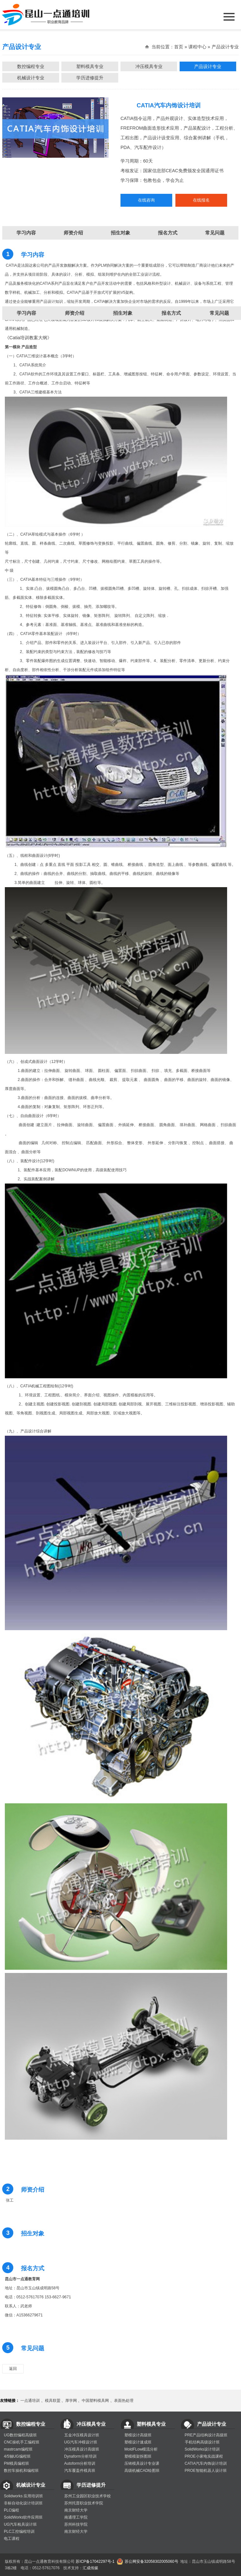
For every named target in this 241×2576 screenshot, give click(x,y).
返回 (13, 2368)
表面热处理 (123, 2400)
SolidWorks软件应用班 (23, 2517)
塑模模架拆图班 (138, 2456)
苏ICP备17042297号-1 (95, 2561)
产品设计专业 (207, 66)
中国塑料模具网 (95, 2400)
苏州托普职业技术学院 (83, 2503)
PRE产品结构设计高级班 (206, 2435)
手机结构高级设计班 (202, 2442)
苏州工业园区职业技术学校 (87, 2496)
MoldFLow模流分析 (141, 2449)
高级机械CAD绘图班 (142, 2470)
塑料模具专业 (89, 66)
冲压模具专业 (148, 66)
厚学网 (71, 2400)
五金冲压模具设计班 (81, 2435)
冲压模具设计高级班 (81, 2449)
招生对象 (122, 313)
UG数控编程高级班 (20, 2435)
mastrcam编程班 (18, 2449)
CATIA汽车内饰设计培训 (206, 2463)
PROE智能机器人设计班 (206, 2470)
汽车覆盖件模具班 (79, 2470)
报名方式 (171, 313)
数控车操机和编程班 (21, 2470)
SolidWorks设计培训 (202, 2449)
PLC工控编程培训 (19, 2531)
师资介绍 (74, 313)
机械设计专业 (30, 77)
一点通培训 (30, 2400)
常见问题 (215, 232)
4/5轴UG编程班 (17, 2456)
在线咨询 (146, 200)
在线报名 (201, 200)
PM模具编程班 (16, 2463)
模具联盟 (52, 2400)
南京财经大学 (76, 2510)
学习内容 (26, 313)
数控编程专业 (30, 66)
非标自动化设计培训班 (23, 2503)
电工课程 (11, 2538)
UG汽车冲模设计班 (80, 2442)
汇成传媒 (90, 2568)
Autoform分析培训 (80, 2463)
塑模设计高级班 (138, 2435)
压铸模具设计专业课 (141, 2463)
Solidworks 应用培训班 (23, 2496)
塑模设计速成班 (138, 2442)
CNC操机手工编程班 (21, 2442)
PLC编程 (11, 2510)
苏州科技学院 (76, 2524)
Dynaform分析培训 (80, 2456)
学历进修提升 (89, 77)
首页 (178, 46)
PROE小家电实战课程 (204, 2456)
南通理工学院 (76, 2517)
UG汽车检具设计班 (20, 2524)
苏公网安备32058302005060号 (151, 2561)
